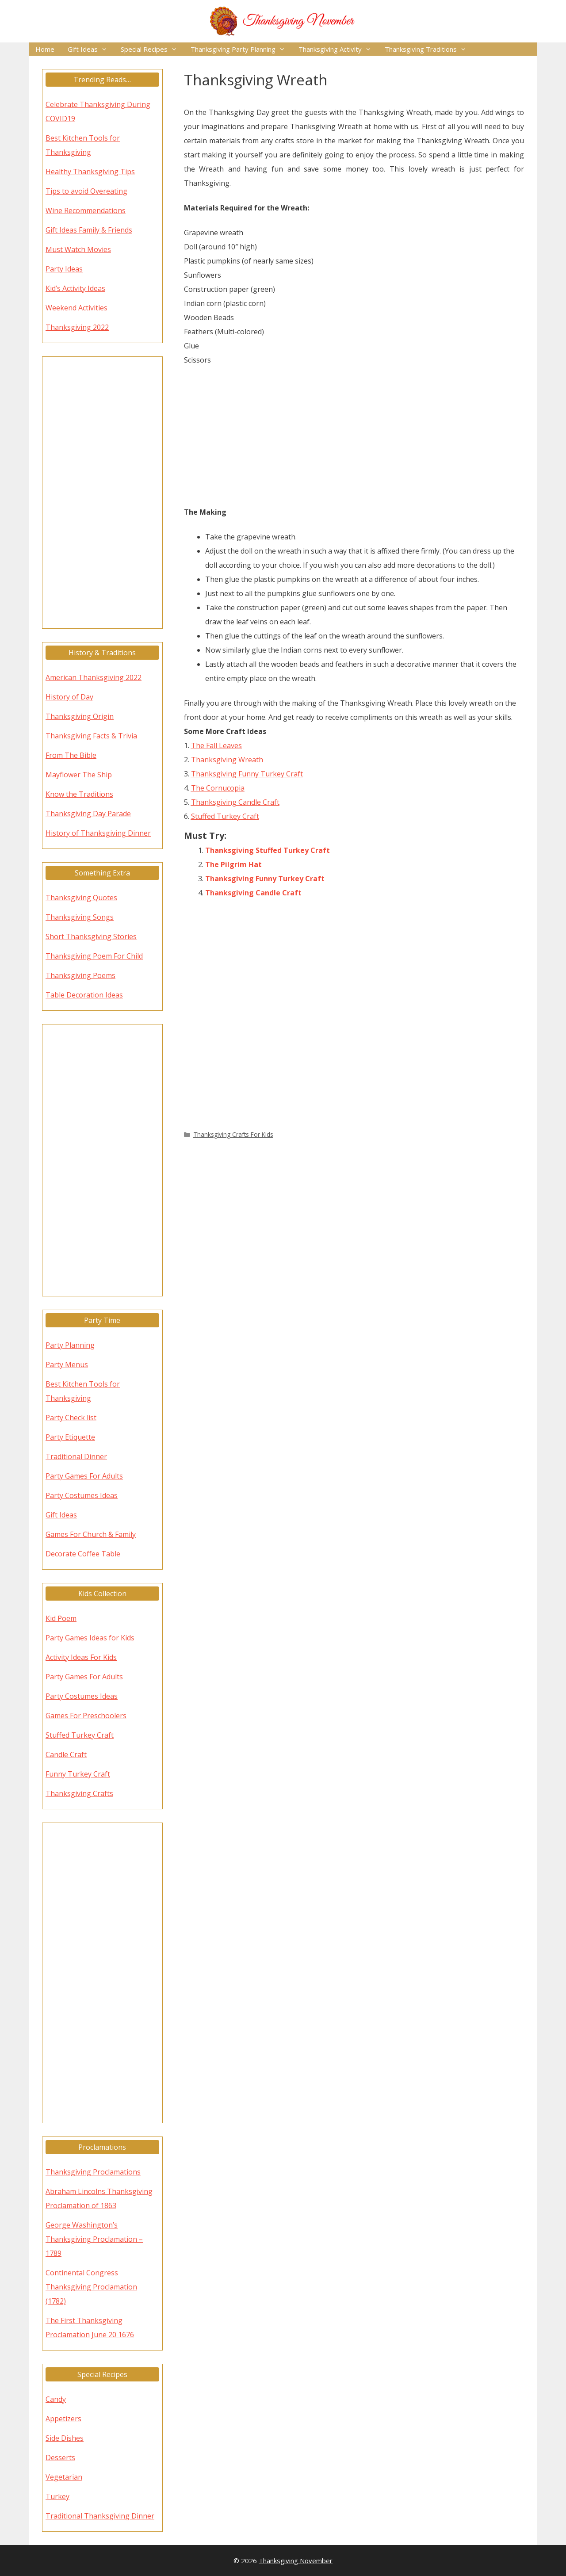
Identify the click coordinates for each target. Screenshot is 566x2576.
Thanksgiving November (296, 2560)
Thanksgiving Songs (80, 917)
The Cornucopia (218, 788)
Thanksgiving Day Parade (88, 813)
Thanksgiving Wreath (227, 759)
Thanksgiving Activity (338, 49)
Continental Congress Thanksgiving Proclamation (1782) (91, 2287)
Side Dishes (65, 2438)
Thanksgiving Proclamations (93, 2172)
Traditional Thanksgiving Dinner (100, 2516)
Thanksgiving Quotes (81, 897)
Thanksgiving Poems (80, 975)
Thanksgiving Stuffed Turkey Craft (267, 850)
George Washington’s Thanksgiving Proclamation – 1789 (94, 2239)
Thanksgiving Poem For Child (94, 956)
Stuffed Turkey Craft (225, 816)
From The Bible (71, 755)
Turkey (57, 2496)
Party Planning (70, 1345)
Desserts (60, 2457)
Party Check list (71, 1417)
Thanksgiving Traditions (429, 49)
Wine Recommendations (86, 210)
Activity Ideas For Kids (81, 1657)
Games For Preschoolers (86, 1715)
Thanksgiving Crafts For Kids (233, 1134)
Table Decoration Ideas (84, 995)
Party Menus (67, 1364)
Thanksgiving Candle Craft (235, 802)
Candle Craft (66, 1754)
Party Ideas (64, 269)
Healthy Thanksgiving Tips (90, 171)
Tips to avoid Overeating (86, 191)
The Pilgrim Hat (233, 864)
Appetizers (63, 2418)
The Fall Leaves (216, 745)
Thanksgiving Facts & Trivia (91, 736)
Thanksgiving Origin (80, 716)
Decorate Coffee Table (83, 1554)
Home (44, 49)
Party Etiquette (70, 1437)
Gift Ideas (91, 49)
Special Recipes (152, 49)
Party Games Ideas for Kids (90, 1638)
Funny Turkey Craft (78, 1774)
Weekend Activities (76, 308)
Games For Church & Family (91, 1534)
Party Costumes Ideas (82, 1495)
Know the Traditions (79, 794)
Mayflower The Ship (79, 775)
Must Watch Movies (78, 249)
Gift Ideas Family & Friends (89, 230)
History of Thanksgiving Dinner (98, 833)
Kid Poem (61, 1618)
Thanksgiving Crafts (79, 1793)
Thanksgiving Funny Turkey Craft (247, 774)
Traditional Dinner (76, 1456)
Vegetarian (64, 2477)
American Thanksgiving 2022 (94, 677)
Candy (56, 2399)
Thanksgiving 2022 (77, 327)
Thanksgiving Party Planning (241, 49)
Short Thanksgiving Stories (91, 936)
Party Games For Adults (84, 1476)
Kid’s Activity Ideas (75, 288)
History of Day (69, 697)
